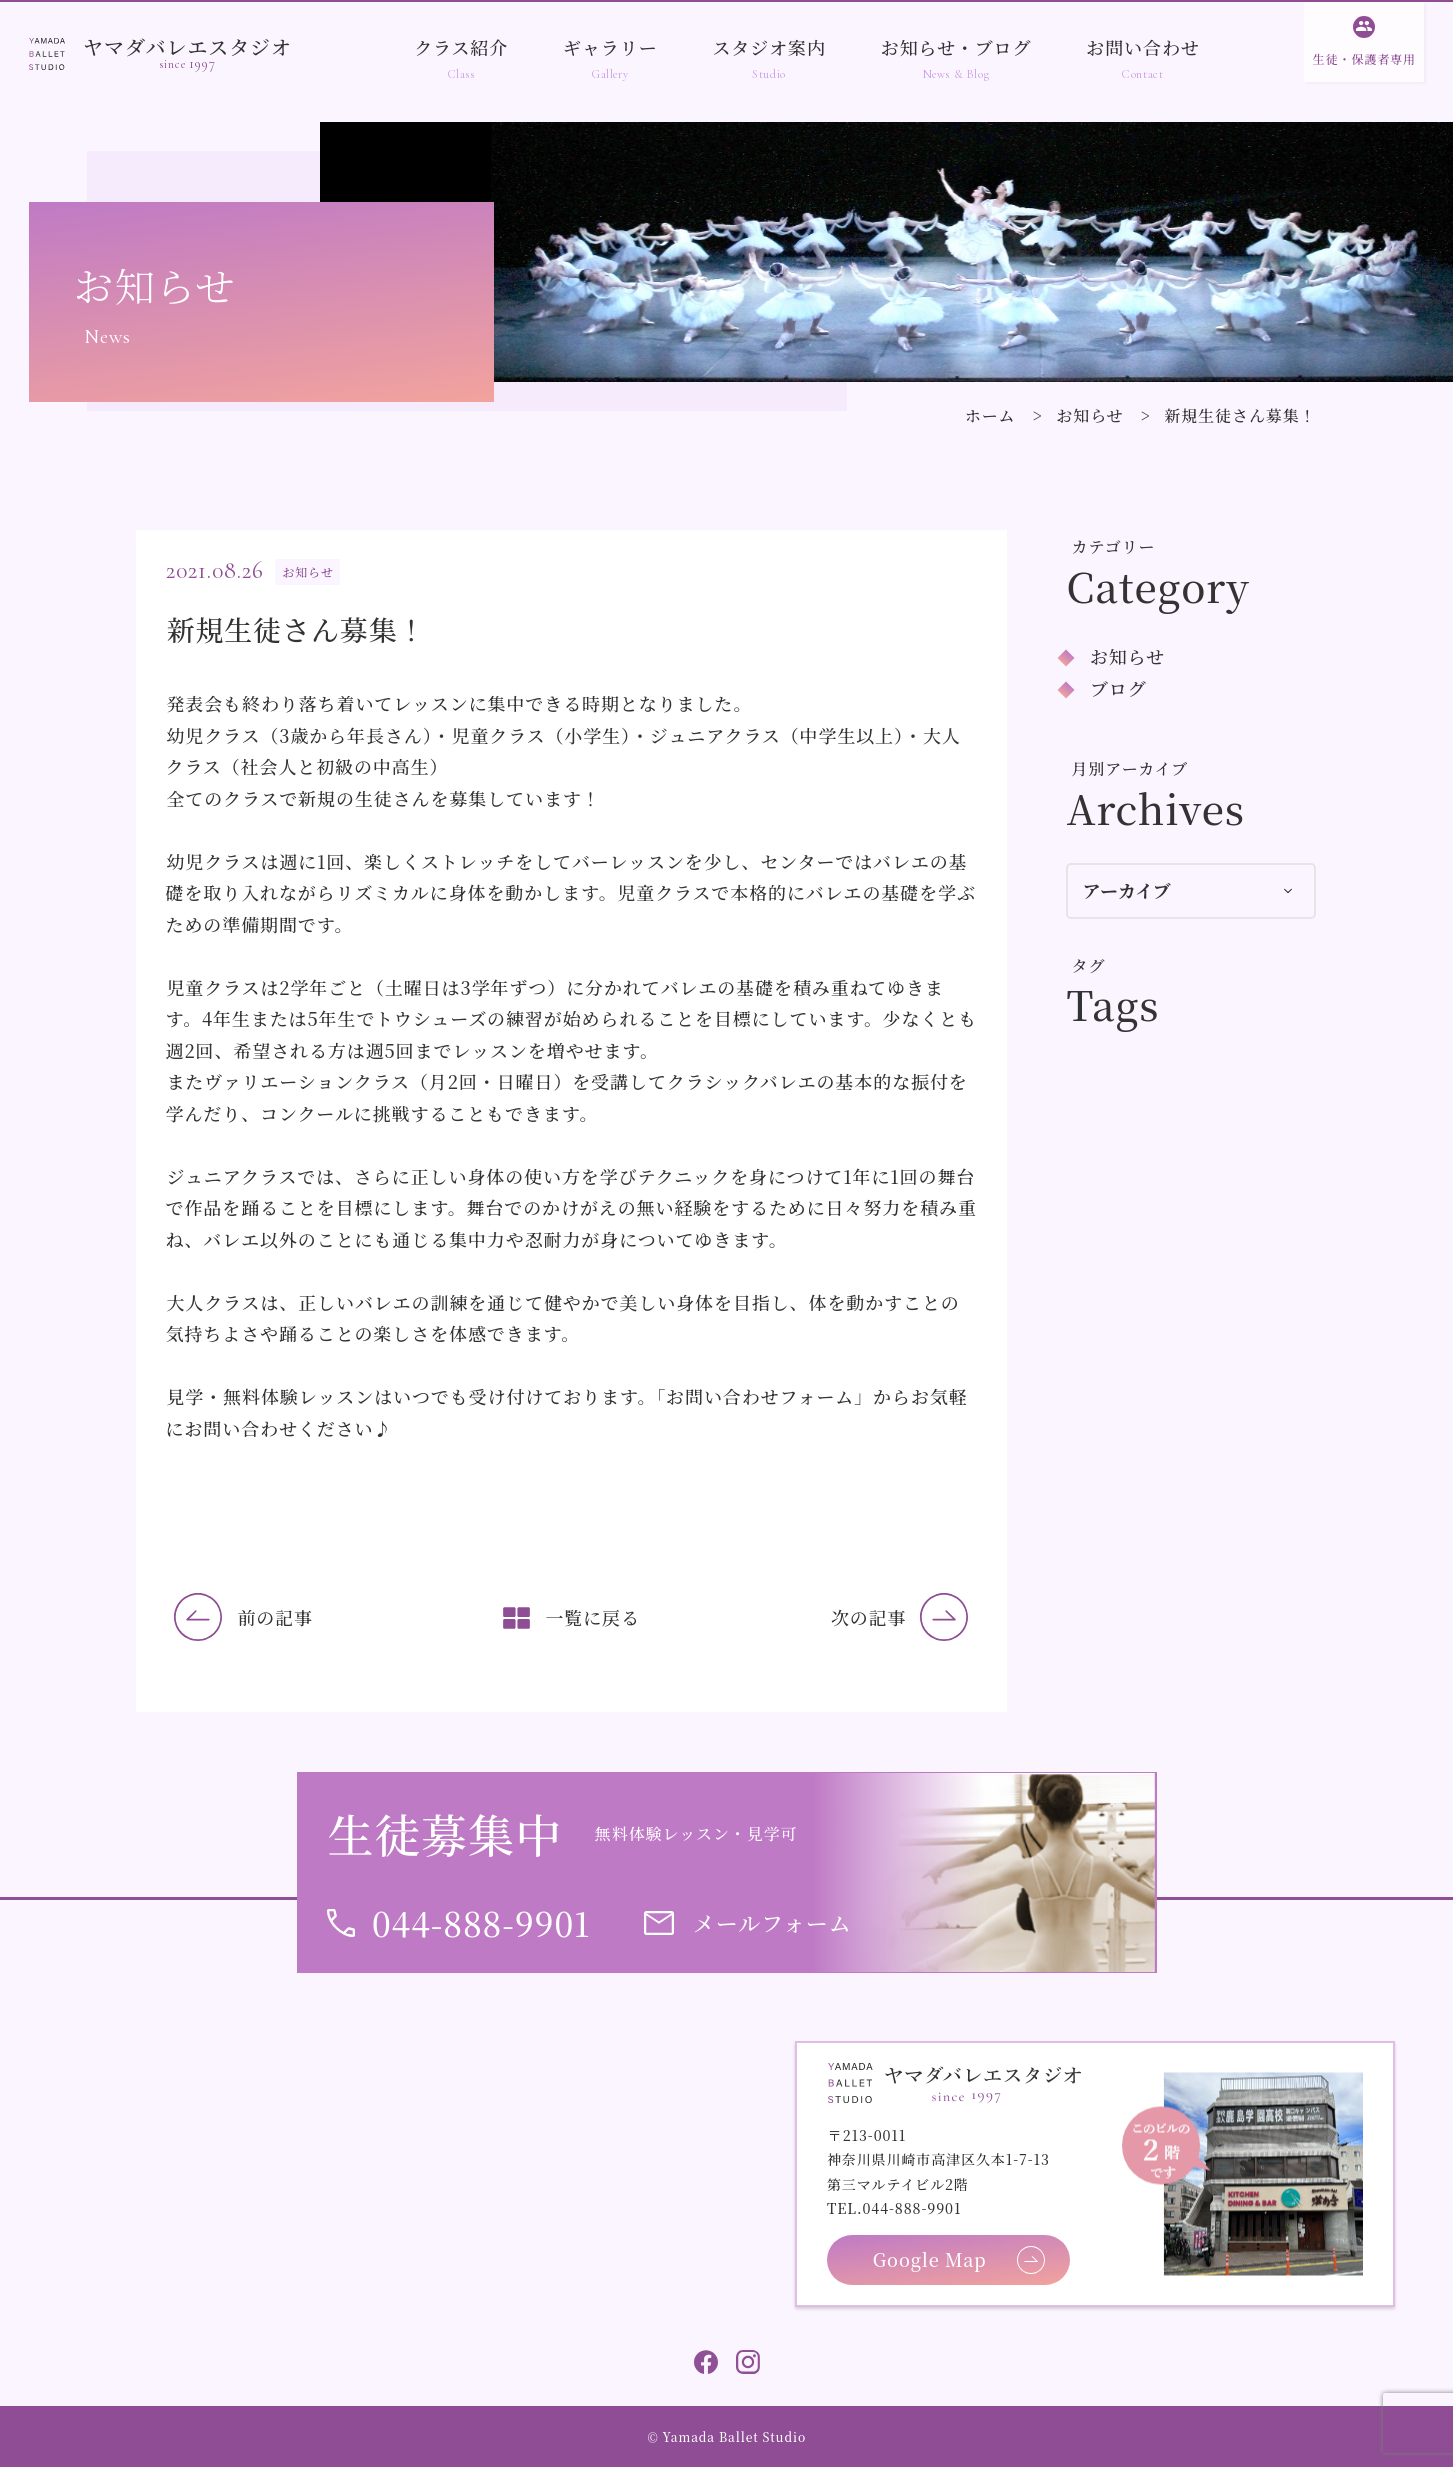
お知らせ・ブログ (956, 47)
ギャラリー (610, 47)
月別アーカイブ (1130, 768)
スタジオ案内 (768, 47)
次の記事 (869, 1617)
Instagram (748, 2362)
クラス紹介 (461, 47)
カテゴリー (1114, 546)
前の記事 (275, 1617)
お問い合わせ (1142, 47)
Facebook (706, 2362)
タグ (1089, 965)
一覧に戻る (592, 1617)
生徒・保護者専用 (1364, 58)
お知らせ (1089, 415)
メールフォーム (772, 1922)
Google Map (930, 2259)
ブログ (1118, 688)
